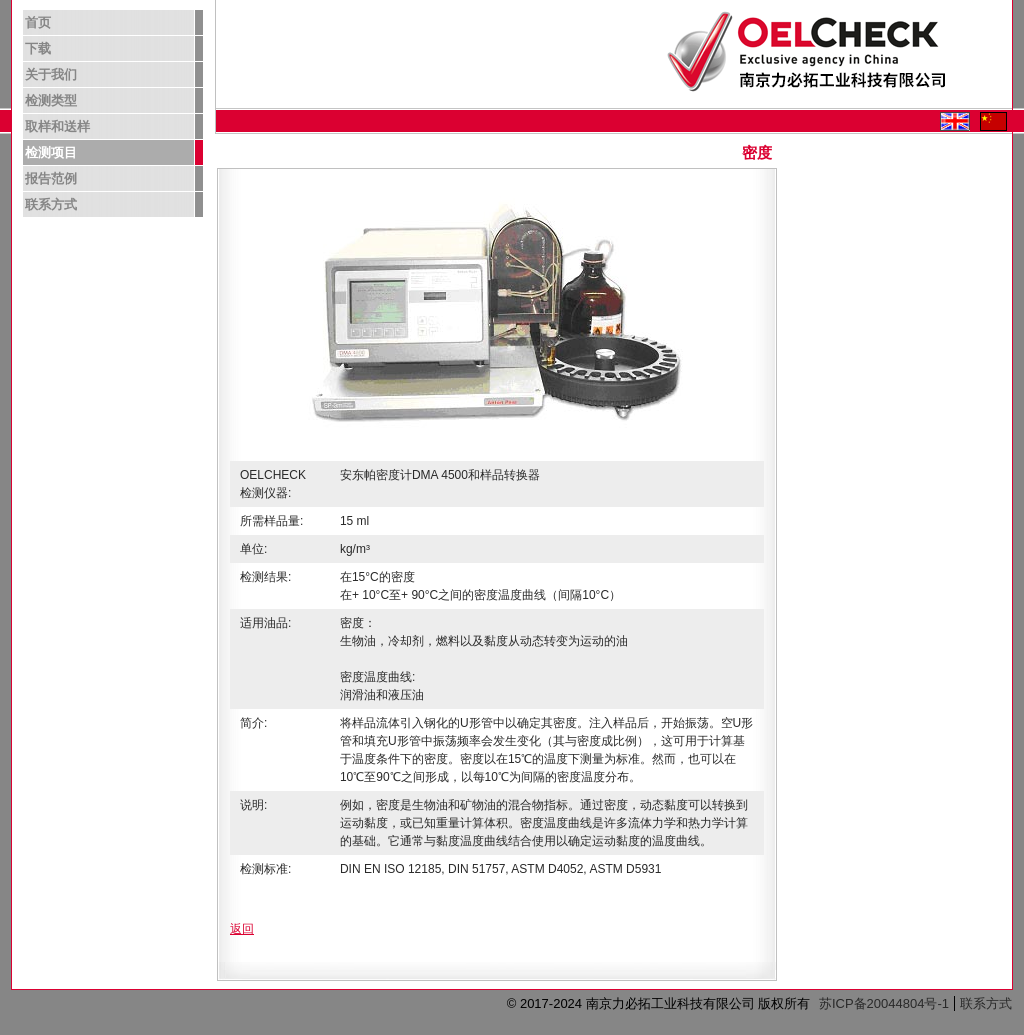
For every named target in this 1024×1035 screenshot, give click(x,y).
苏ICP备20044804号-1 (884, 1003)
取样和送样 (57, 126)
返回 (242, 929)
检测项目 (51, 152)
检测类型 (51, 100)
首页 (38, 22)
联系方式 (51, 204)
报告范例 (51, 178)
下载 (38, 48)
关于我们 (51, 74)
